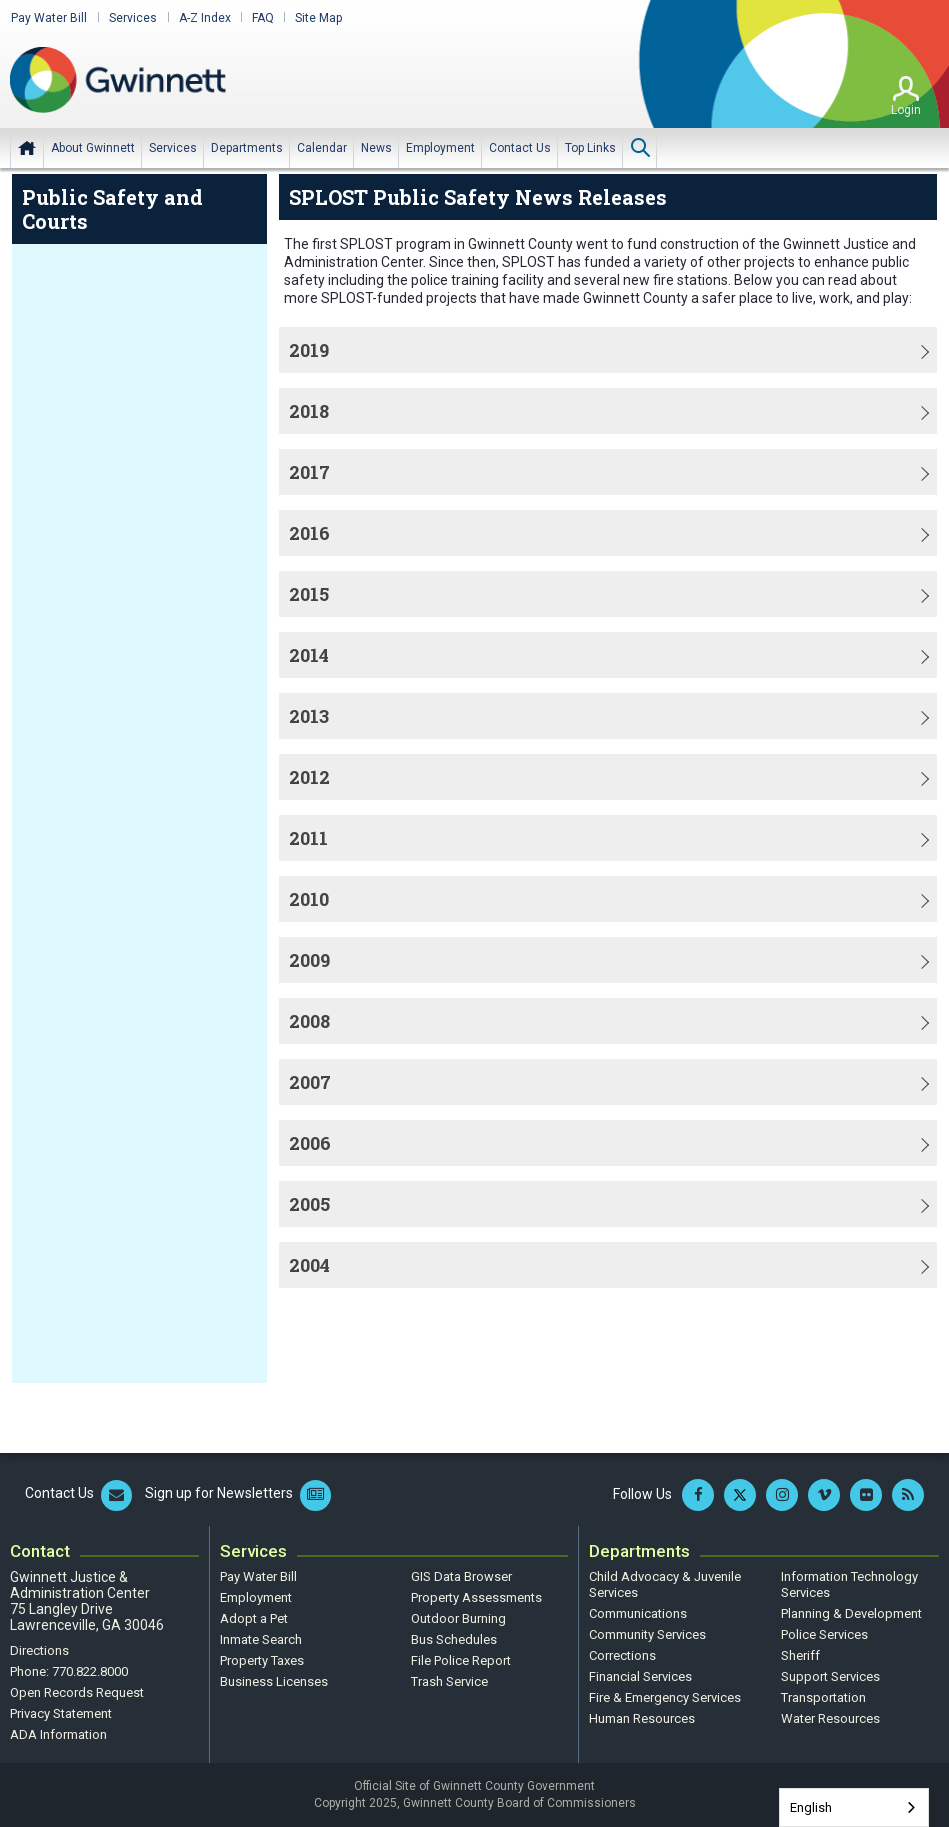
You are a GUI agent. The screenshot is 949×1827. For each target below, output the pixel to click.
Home (27, 147)
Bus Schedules (454, 1639)
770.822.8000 (90, 1671)
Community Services (647, 1634)
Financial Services (640, 1676)
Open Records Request (77, 1692)
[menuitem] (93, 147)
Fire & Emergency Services (665, 1697)
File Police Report (461, 1660)
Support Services (830, 1676)
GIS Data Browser (461, 1576)
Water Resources (830, 1718)
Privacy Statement (61, 1713)
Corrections (622, 1655)
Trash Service (449, 1681)
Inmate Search (261, 1639)
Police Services (824, 1634)
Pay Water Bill (48, 18)
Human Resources (642, 1718)
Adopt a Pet (254, 1618)
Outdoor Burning (458, 1618)
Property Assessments (476, 1597)
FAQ (260, 18)
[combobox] (854, 1807)
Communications (638, 1613)
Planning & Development (851, 1613)
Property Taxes (262, 1660)
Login (906, 109)
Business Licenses (274, 1681)
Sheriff (800, 1655)
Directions (39, 1650)
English (811, 1807)
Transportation (823, 1697)
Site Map (315, 18)
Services (131, 18)
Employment (256, 1597)
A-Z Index (202, 18)
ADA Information (58, 1734)
